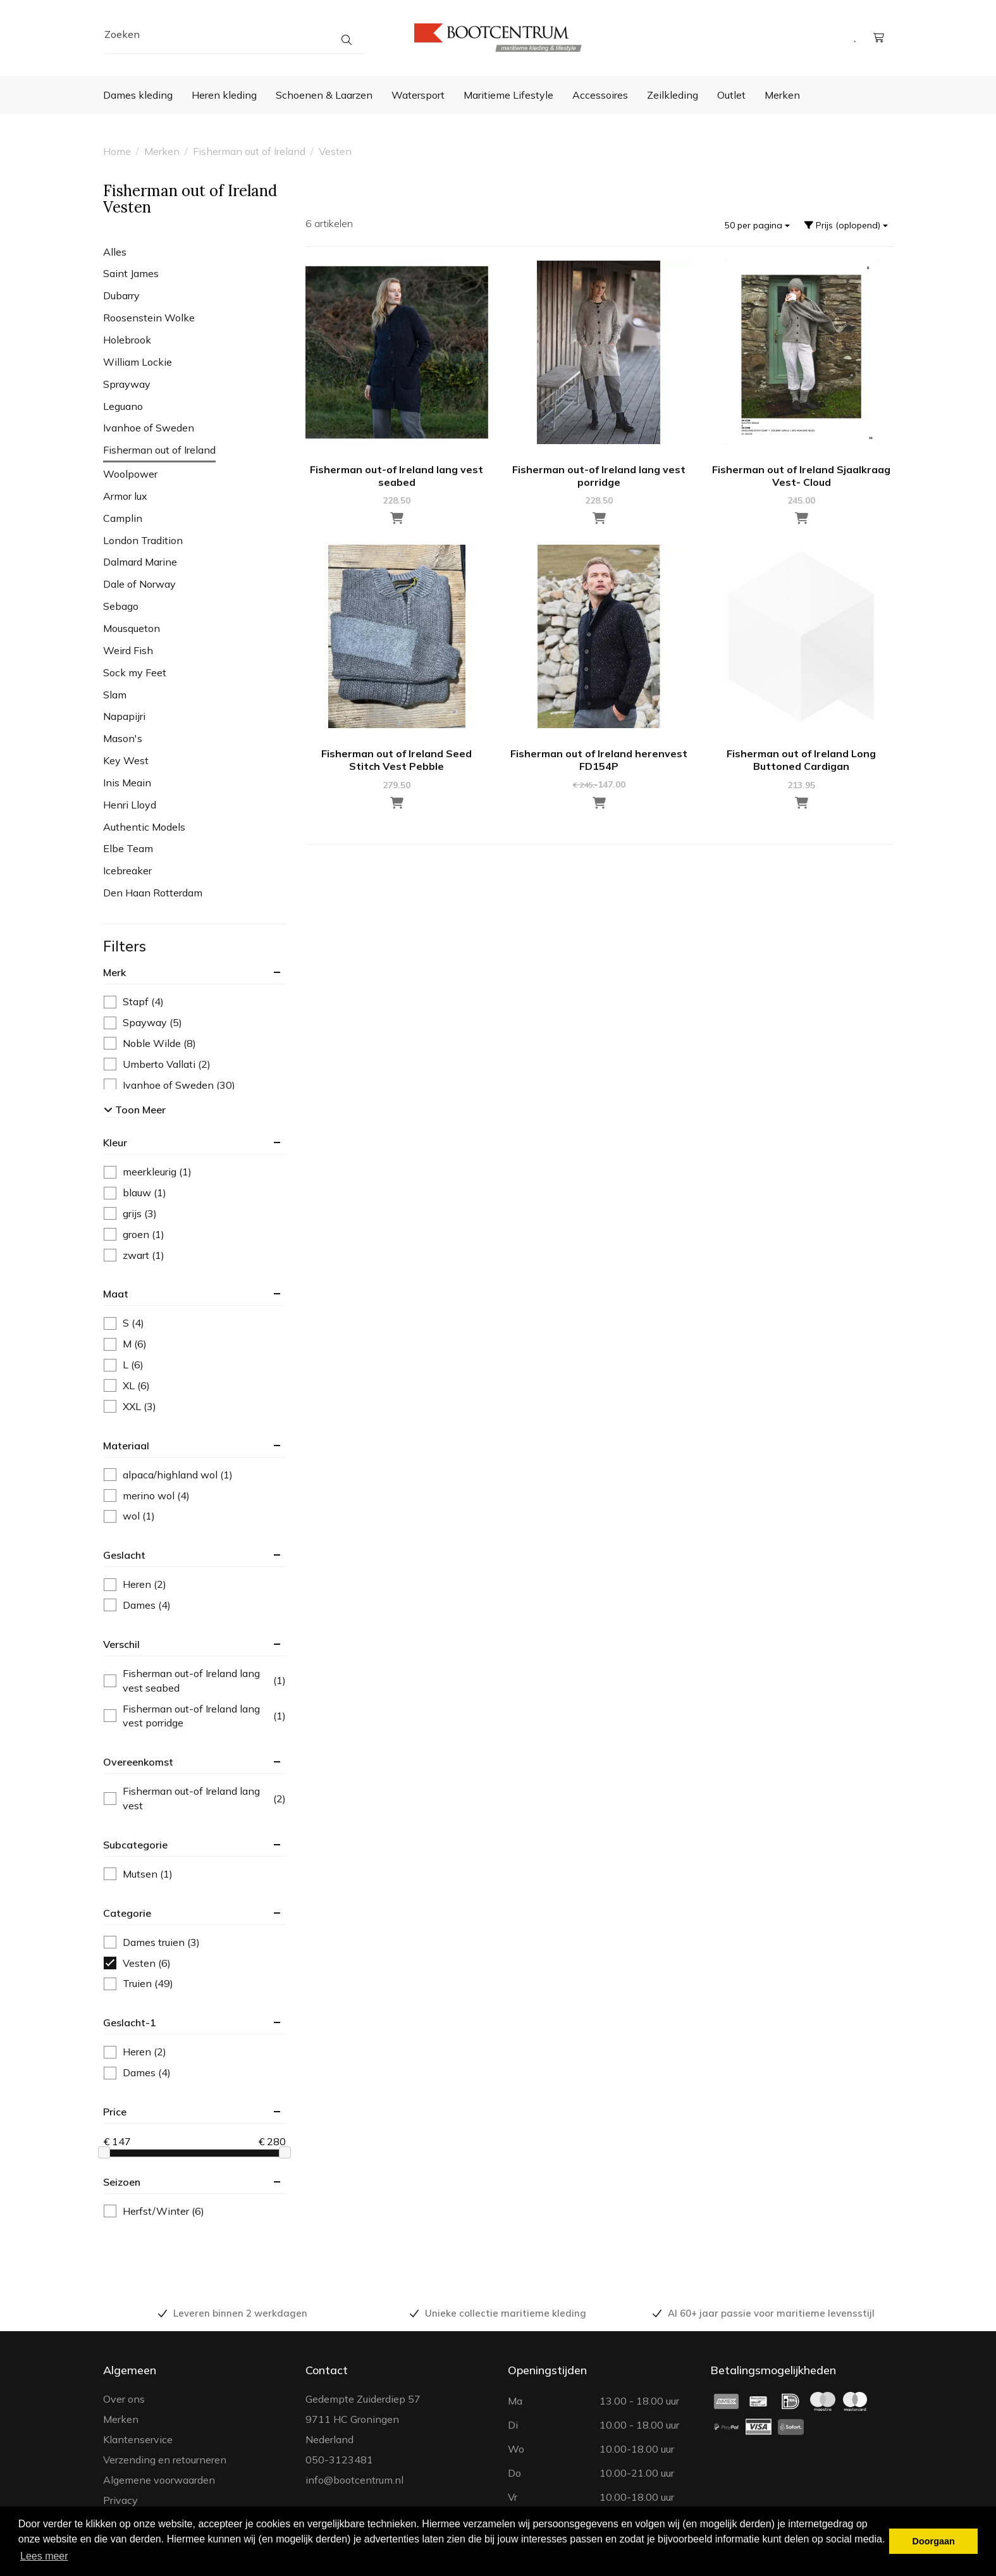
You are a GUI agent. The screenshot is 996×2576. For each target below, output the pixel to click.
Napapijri (124, 716)
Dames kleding (138, 95)
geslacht (124, 1555)
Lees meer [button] (44, 2556)
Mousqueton (131, 628)
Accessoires (600, 95)
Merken (782, 95)
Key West (126, 760)
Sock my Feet (134, 672)
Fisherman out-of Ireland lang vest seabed (195, 1680)
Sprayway (127, 384)
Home (117, 151)
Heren (135, 1584)
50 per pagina (757, 225)
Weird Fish (128, 650)
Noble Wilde (150, 1043)
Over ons (124, 2399)
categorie (127, 1913)
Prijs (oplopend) (846, 225)
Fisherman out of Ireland (249, 151)
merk (114, 972)
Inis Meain (127, 782)
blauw (135, 1193)
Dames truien (152, 1942)
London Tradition (143, 540)
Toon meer (135, 1109)
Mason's (122, 738)
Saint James (131, 273)
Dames (137, 1605)
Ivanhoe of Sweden (148, 427)
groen (134, 1234)
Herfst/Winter (154, 2211)
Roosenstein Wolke (149, 317)
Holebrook (127, 339)
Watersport (418, 95)
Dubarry (121, 295)
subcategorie (135, 1844)
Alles (114, 251)
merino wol (147, 1496)
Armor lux (125, 496)
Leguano (123, 406)
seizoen (121, 2182)
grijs (130, 1213)
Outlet (731, 95)
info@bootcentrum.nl (354, 2480)
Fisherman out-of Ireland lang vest (195, 1798)
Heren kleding (224, 95)
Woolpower (130, 474)
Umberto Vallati (157, 1064)
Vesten (335, 151)
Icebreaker (127, 870)
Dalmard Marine (140, 561)
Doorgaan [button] (934, 2541)
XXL (130, 1406)
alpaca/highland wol (168, 1475)
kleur (115, 1142)
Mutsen (138, 1874)
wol (129, 1516)
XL (127, 1385)
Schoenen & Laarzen (324, 95)
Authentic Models (144, 826)
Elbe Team (128, 848)
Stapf (134, 1001)
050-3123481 (339, 2459)
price (114, 2111)
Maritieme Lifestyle (508, 95)
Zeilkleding (672, 95)
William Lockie (137, 362)
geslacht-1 (129, 2022)
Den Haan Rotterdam (152, 892)
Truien (138, 1983)
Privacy (120, 2500)
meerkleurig (148, 1172)
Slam (114, 694)
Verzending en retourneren (164, 2459)
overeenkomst (138, 1762)
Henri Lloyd (129, 804)
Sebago (120, 606)
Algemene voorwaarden (159, 2480)
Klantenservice (138, 2439)
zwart (134, 1255)
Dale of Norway (139, 584)
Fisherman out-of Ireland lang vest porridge (195, 1716)
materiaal (126, 1445)
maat (115, 1293)
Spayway (143, 1022)
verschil (121, 1644)
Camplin (122, 518)
